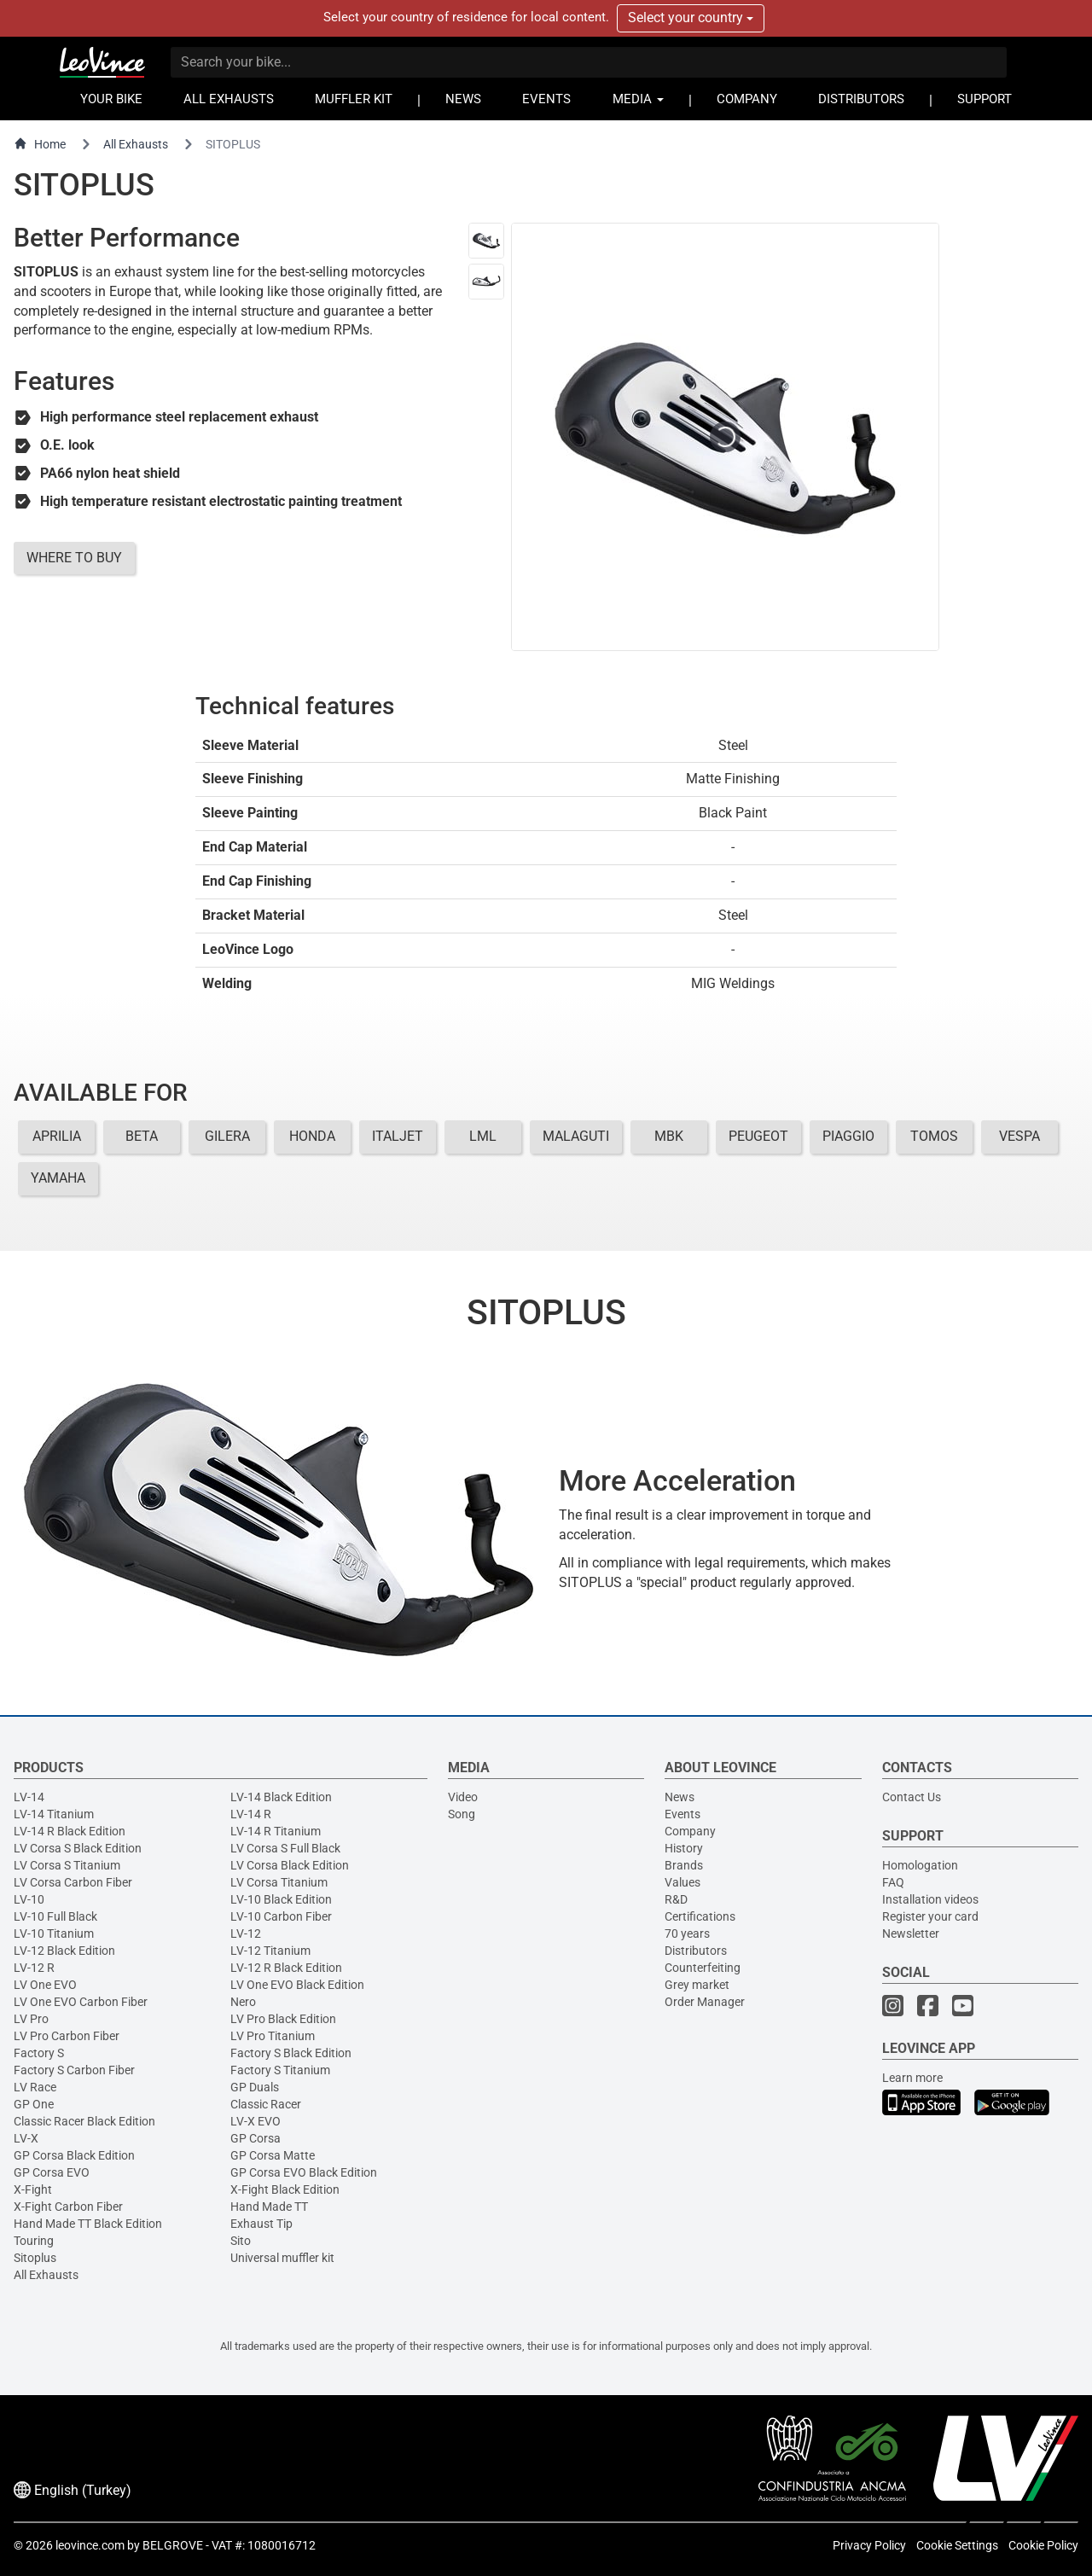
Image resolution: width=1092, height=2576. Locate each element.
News (679, 1797)
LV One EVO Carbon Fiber (81, 2002)
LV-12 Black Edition (64, 1950)
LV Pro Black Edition (283, 2019)
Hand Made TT (269, 2206)
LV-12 (245, 1933)
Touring (34, 2240)
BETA (141, 1136)
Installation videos (930, 1899)
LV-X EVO (255, 2121)
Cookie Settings (957, 2545)
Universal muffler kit (282, 2258)
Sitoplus (35, 2258)
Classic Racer (265, 2104)
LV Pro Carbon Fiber (66, 2036)
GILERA (227, 1136)
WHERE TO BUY (74, 558)
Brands (684, 1865)
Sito (240, 2240)
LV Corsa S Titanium (67, 1865)
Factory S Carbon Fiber (74, 2070)
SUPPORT (984, 99)
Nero (243, 2002)
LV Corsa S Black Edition (78, 1848)
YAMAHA (58, 1178)
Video (463, 1797)
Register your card (930, 1916)
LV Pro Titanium (272, 2036)
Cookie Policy (1043, 2545)
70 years (687, 1933)
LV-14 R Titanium (275, 1831)
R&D (676, 1899)
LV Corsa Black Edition (289, 1865)
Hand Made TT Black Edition (88, 2223)
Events (682, 1814)
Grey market (697, 1985)
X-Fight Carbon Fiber (68, 2206)
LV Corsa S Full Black (285, 1848)
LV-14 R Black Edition (69, 1831)
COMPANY (747, 99)
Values (682, 1882)
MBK (668, 1136)
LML (483, 1136)
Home (40, 144)
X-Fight (33, 2189)
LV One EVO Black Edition (297, 1985)
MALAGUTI (576, 1136)
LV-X (26, 2138)
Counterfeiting (703, 1967)
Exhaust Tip (261, 2223)
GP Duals (254, 2087)
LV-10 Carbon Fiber (281, 1916)
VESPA (1019, 1136)
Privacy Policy (869, 2545)
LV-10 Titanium (54, 1933)
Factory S (39, 2053)
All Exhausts (135, 144)
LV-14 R (250, 1814)
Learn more (912, 2078)
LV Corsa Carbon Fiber (73, 1882)
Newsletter (910, 1933)
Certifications (700, 1916)
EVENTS (546, 99)
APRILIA (56, 1136)
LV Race (35, 2087)
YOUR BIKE (111, 99)
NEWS (463, 99)
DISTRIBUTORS (861, 99)
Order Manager (705, 2002)
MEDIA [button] (638, 99)
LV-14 (29, 1797)
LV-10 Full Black (55, 1916)
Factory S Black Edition (290, 2053)
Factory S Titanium (280, 2070)
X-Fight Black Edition (285, 2189)
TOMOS (934, 1136)
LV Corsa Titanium (279, 1882)
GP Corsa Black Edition (74, 2155)
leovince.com (90, 2545)
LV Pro (31, 2019)
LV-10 (29, 1899)
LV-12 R (34, 1967)
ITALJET (397, 1136)
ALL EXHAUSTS (228, 99)
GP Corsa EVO (52, 2172)
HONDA (312, 1136)
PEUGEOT (758, 1136)
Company (690, 1831)
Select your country (690, 17)
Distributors (696, 1950)
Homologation (920, 1865)
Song (461, 1814)
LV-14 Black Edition (281, 1797)
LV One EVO (45, 1985)
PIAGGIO (848, 1136)
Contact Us (911, 1797)
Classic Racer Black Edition (84, 2121)
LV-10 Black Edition (281, 1899)
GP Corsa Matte (272, 2155)
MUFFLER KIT (353, 99)
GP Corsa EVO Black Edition (303, 2172)
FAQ (893, 1882)
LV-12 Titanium (270, 1950)
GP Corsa (255, 2138)
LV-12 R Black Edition (286, 1967)
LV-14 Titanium (54, 1814)
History (684, 1848)
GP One (34, 2104)
